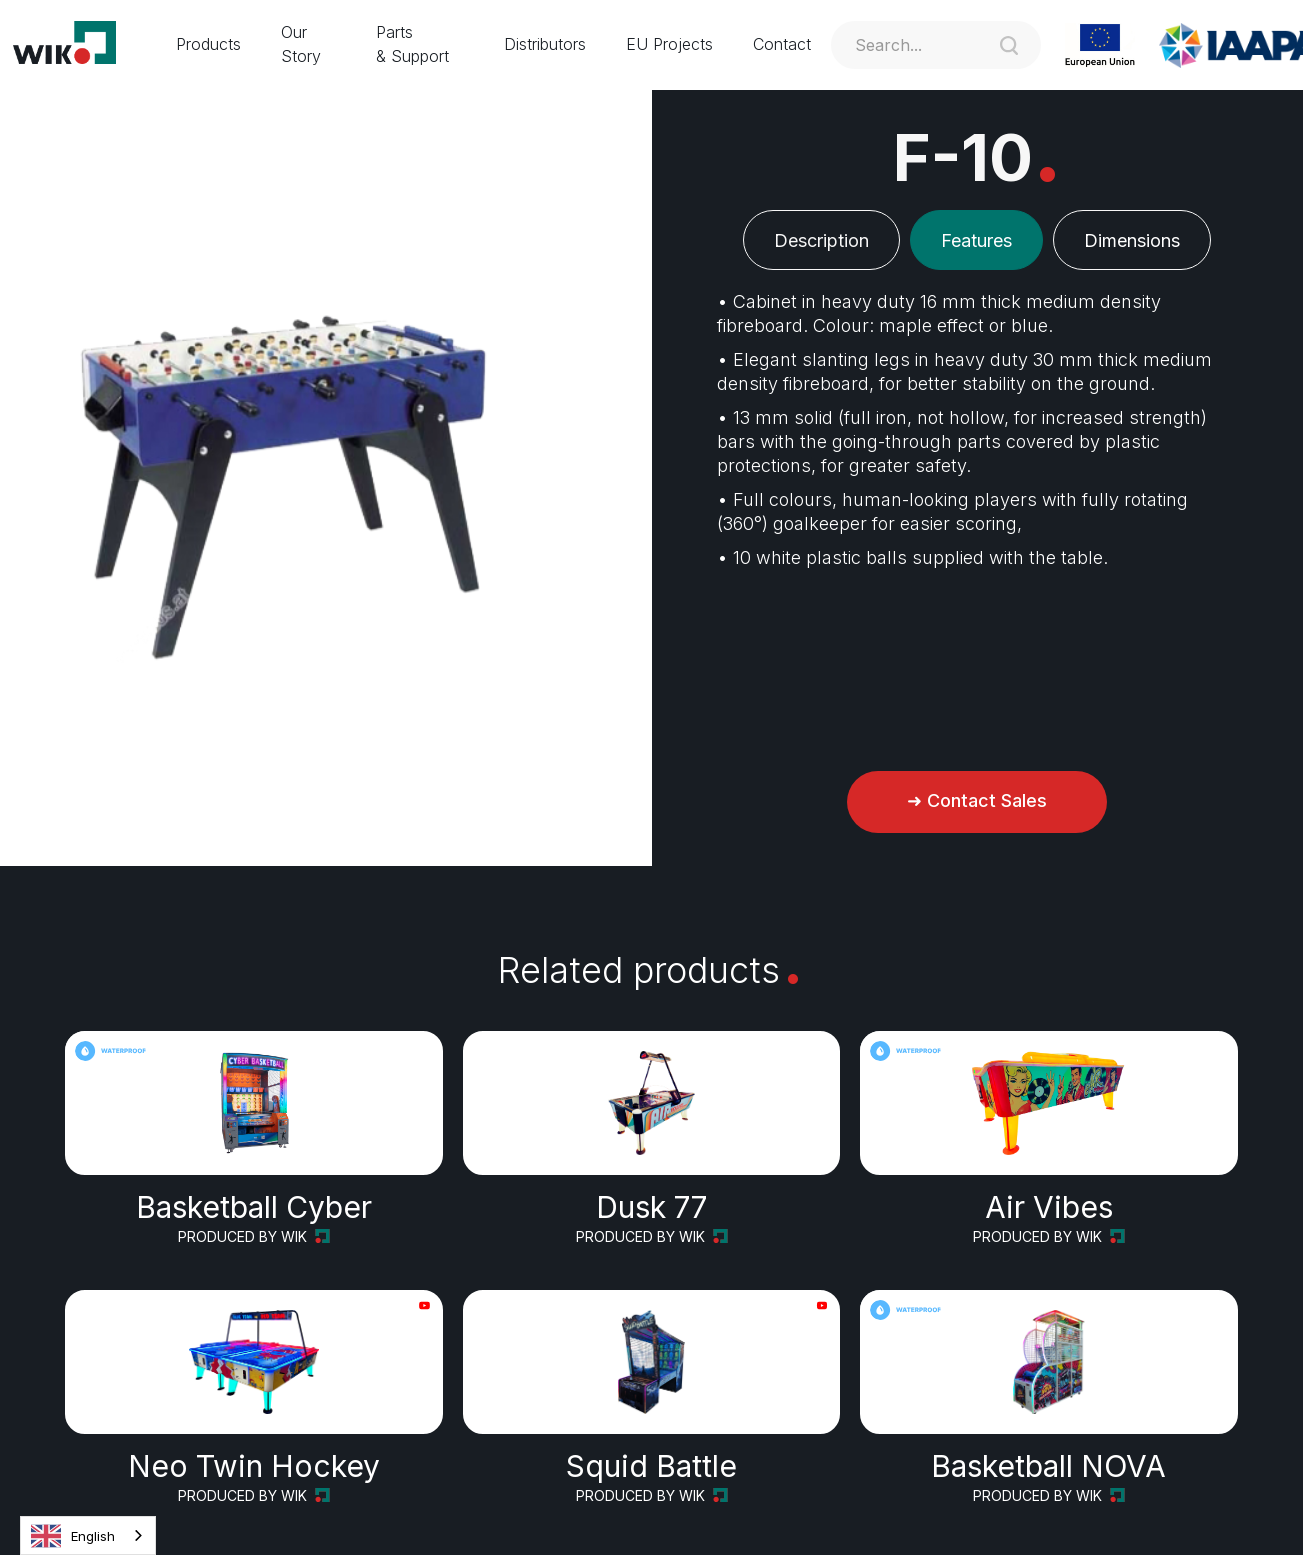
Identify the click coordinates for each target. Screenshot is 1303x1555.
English (73, 1536)
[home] (78, 45)
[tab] (821, 240)
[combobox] (88, 1535)
